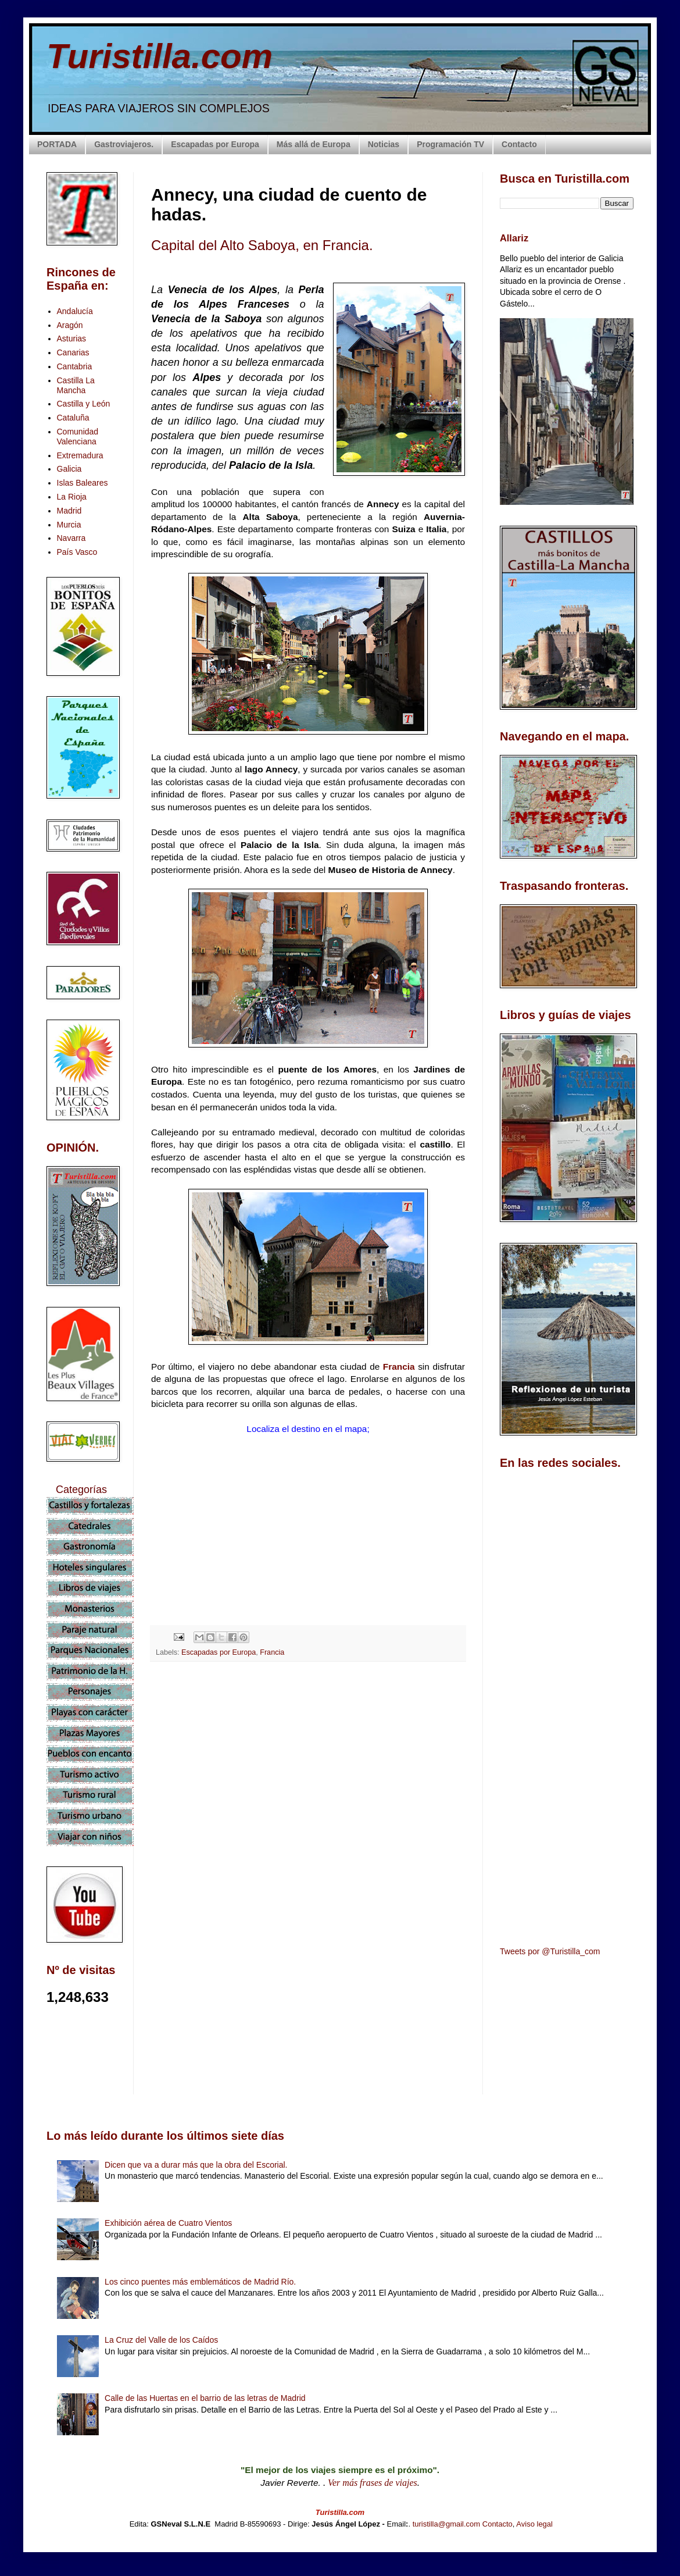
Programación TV (450, 144)
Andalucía (75, 311)
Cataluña (73, 417)
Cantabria (74, 366)
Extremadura (80, 455)
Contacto (519, 144)
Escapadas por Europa (215, 144)
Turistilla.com (159, 56)
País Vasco (77, 552)
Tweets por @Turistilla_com (550, 1951)
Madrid (69, 510)
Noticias (383, 144)
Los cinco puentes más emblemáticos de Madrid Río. (200, 2281)
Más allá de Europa (313, 144)
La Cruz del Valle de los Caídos (161, 2340)
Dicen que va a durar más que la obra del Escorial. (196, 2164)
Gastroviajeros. (123, 144)
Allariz (514, 238)
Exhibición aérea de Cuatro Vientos (168, 2223)
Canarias (73, 352)
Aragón (70, 325)
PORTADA (57, 144)
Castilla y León (83, 403)
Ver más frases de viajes (372, 2483)
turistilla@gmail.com (447, 2524)
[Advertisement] (308, 1774)
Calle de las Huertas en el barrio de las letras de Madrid (205, 2398)
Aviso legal (534, 2524)
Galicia (69, 468)
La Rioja (72, 496)
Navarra (71, 538)
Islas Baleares (82, 482)
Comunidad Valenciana (78, 436)
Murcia (69, 524)
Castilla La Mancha (76, 385)
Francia (400, 1366)
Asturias (72, 338)
